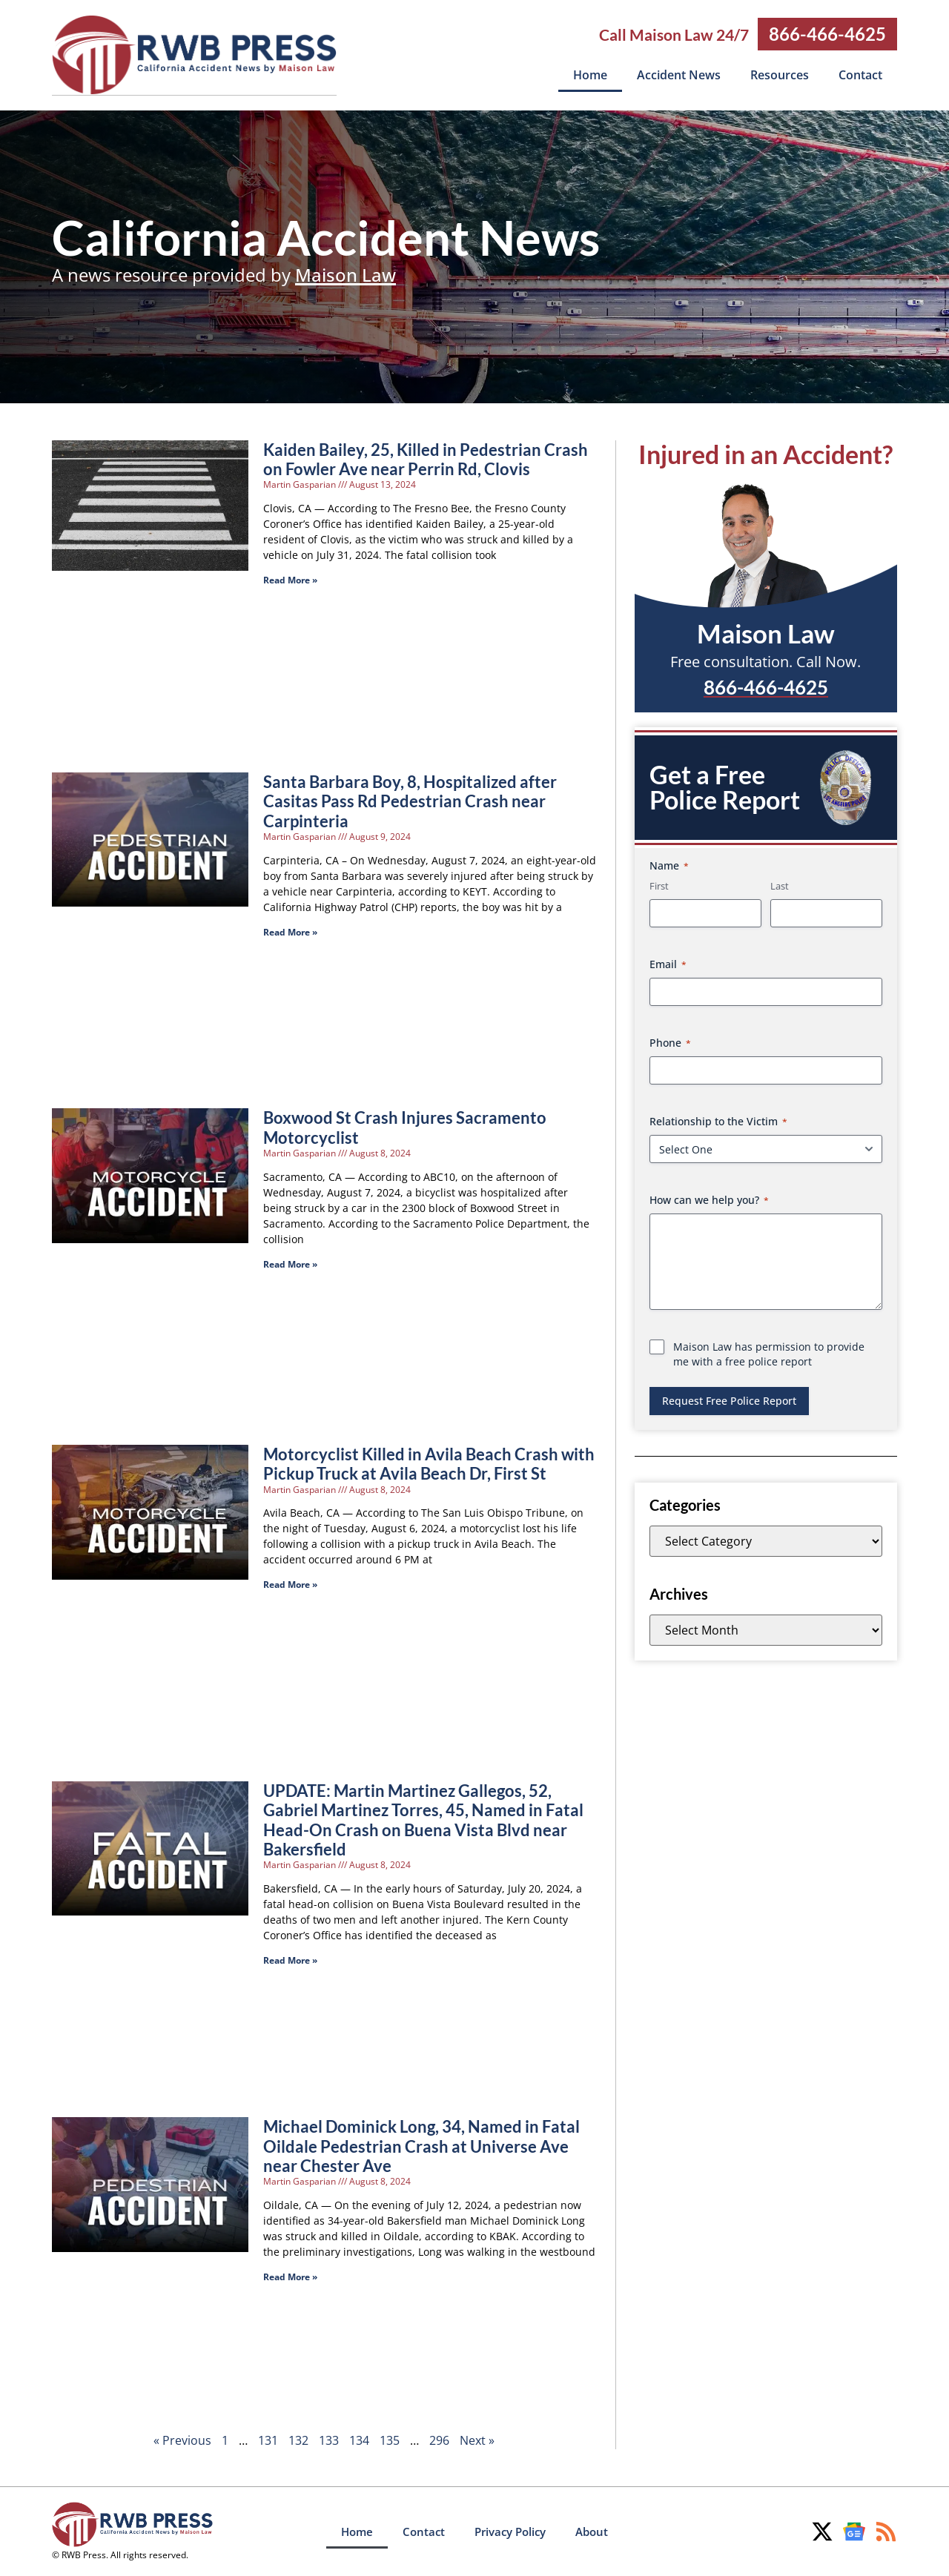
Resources (779, 75)
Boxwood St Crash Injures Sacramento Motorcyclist (404, 1126)
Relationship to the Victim (718, 1120)
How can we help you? (709, 1199)
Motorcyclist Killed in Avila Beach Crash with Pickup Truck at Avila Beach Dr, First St (429, 1463)
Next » (477, 2439)
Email (668, 963)
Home (590, 75)
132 (298, 2439)
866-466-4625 (827, 33)
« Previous (182, 2439)
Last (779, 885)
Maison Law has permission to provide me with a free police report (768, 1353)
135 (390, 2439)
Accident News (679, 75)
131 (268, 2439)
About (591, 2530)
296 (439, 2439)
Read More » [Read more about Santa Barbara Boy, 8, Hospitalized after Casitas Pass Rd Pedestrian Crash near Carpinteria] (290, 931)
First (659, 885)
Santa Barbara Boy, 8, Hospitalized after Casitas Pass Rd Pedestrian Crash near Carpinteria (410, 800)
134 (359, 2439)
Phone (670, 1042)
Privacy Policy (510, 2530)
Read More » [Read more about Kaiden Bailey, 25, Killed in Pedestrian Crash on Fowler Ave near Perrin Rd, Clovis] (290, 579)
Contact (860, 75)
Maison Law (345, 274)
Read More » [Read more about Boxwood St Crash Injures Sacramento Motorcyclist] (290, 1263)
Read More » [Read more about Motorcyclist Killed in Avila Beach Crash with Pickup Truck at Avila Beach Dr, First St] (290, 1583)
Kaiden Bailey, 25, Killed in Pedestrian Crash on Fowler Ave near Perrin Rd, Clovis (425, 458)
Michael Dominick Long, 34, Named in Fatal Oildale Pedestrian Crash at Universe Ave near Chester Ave (421, 2145)
